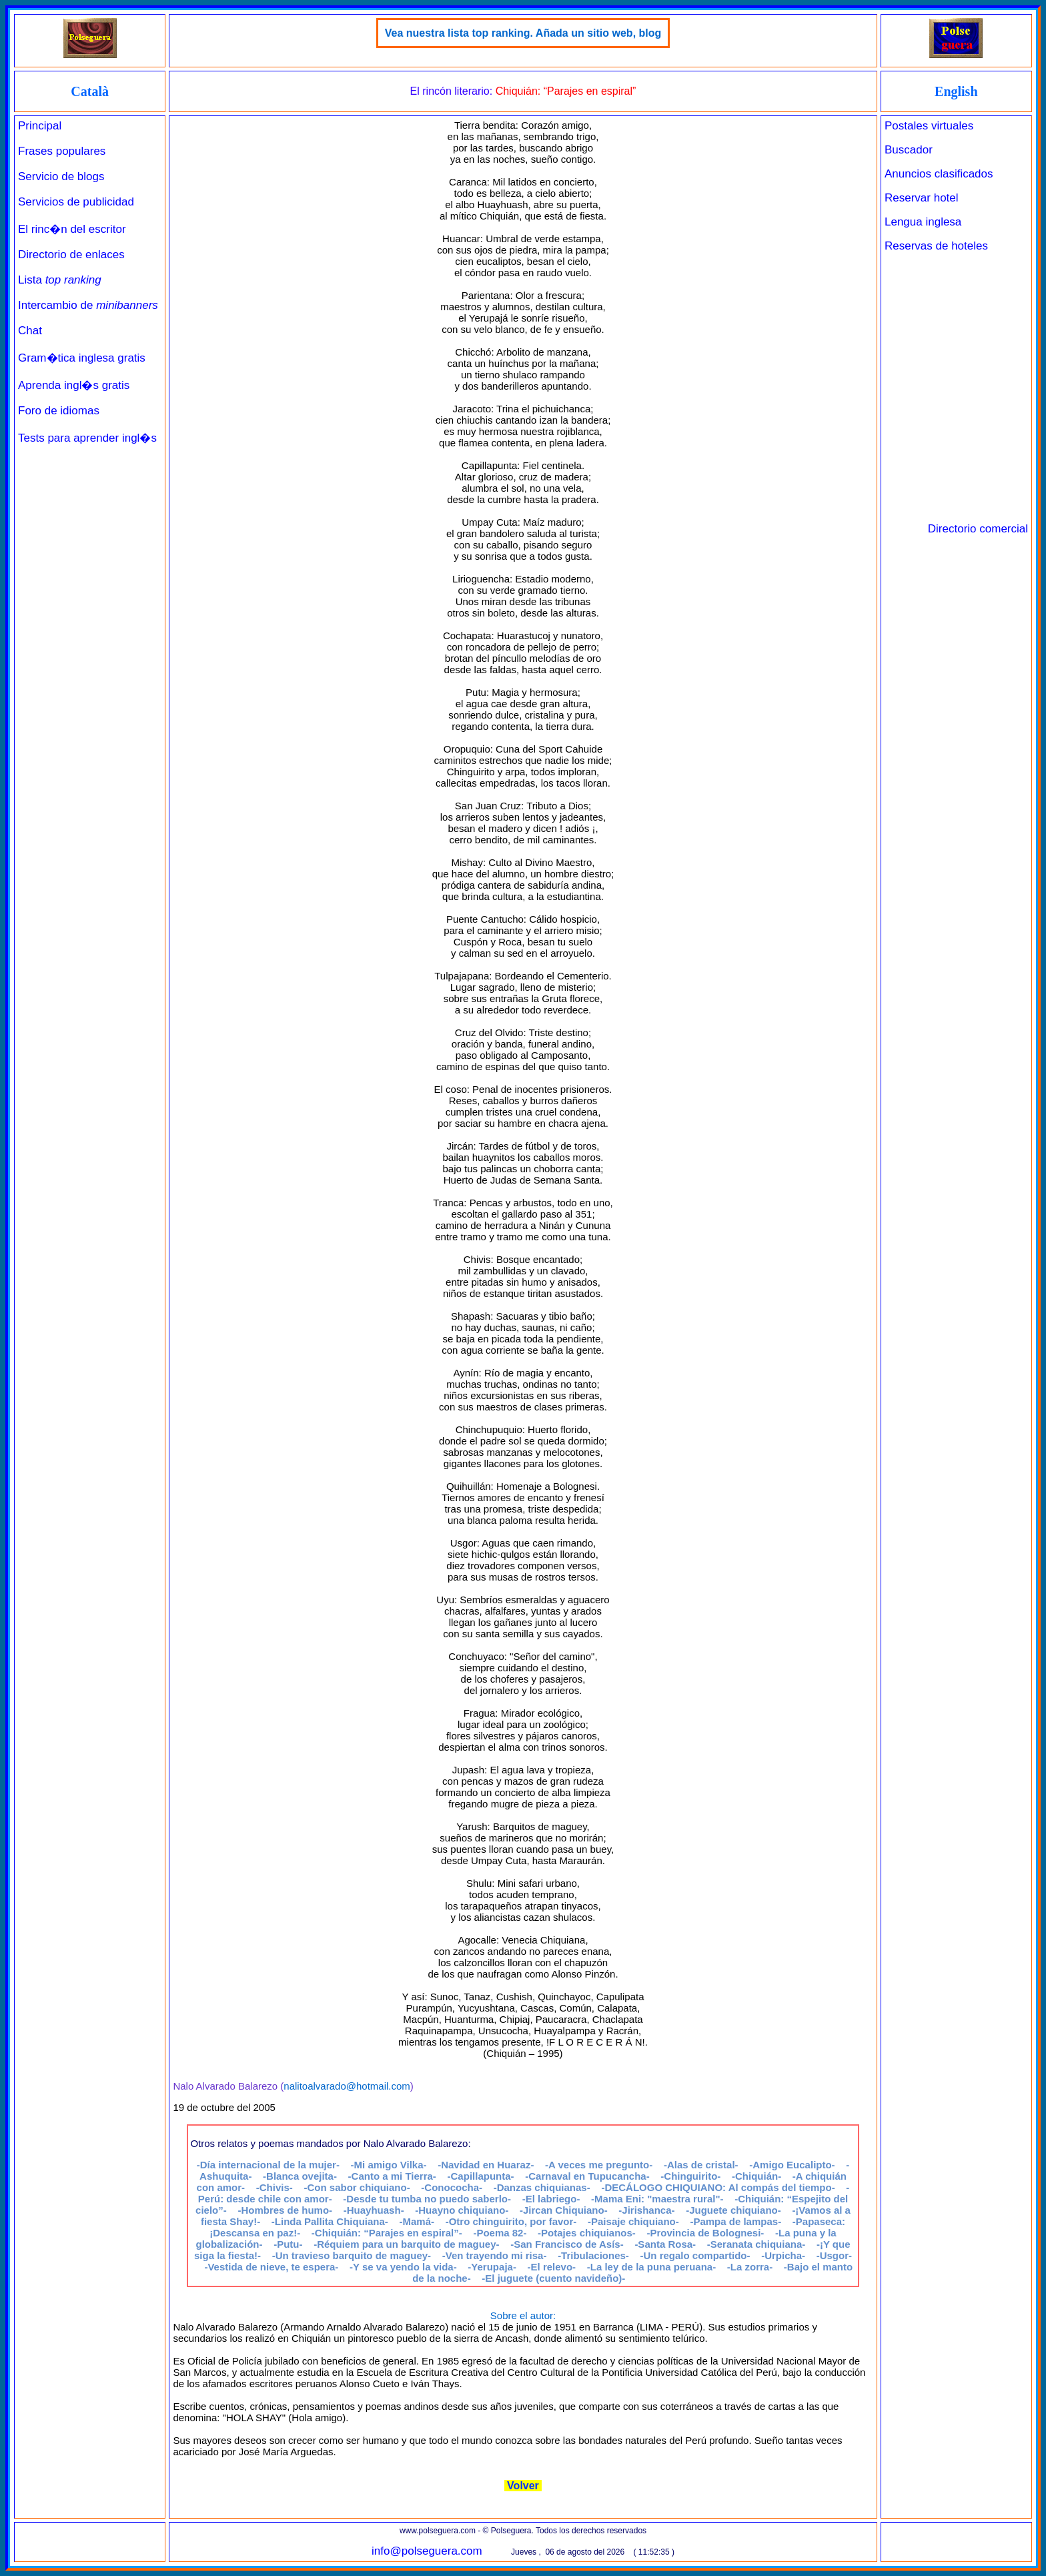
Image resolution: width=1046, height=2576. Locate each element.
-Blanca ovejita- (300, 2176)
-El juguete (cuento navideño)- (553, 2278)
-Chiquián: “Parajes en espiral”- (387, 2232)
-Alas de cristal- (701, 2164)
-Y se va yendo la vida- (403, 2266)
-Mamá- (417, 2221)
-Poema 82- (499, 2232)
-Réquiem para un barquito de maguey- (406, 2244)
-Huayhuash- (374, 2210)
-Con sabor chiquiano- (357, 2187)
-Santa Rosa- (665, 2244)
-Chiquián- (756, 2176)
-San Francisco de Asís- (567, 2244)
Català (90, 91)
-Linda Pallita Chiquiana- (330, 2221)
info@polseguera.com (427, 2551)
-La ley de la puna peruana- (651, 2266)
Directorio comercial (978, 528)
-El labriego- (551, 2198)
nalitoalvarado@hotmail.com (347, 2086)
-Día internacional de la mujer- (268, 2164)
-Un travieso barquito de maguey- (351, 2255)
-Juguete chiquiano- (733, 2210)
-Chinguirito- (690, 2176)
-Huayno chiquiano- (461, 2210)
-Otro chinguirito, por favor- (511, 2221)
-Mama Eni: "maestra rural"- (657, 2198)
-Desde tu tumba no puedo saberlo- (427, 2198)
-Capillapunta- (481, 2176)
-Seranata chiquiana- (756, 2244)
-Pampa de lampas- (735, 2221)
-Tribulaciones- (593, 2255)
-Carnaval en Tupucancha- (587, 2176)
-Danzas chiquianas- (542, 2187)
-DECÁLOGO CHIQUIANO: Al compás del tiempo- (718, 2187)
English (956, 91)
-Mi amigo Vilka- (389, 2164)
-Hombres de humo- (284, 2210)
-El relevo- (552, 2266)
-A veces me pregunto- (598, 2164)
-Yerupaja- (492, 2266)
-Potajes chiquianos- (587, 2232)
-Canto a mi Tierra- (392, 2176)
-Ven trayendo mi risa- (494, 2255)
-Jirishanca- (646, 2210)
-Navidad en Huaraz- (486, 2164)
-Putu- (288, 2244)
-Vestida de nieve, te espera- (271, 2266)
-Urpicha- (783, 2255)
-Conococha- (451, 2187)
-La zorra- (749, 2266)
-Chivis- (274, 2187)
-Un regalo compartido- (695, 2255)
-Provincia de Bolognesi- (705, 2232)
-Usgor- (834, 2255)
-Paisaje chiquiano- (633, 2221)
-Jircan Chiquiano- (564, 2210)
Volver (523, 2485)
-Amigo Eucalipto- (792, 2164)
